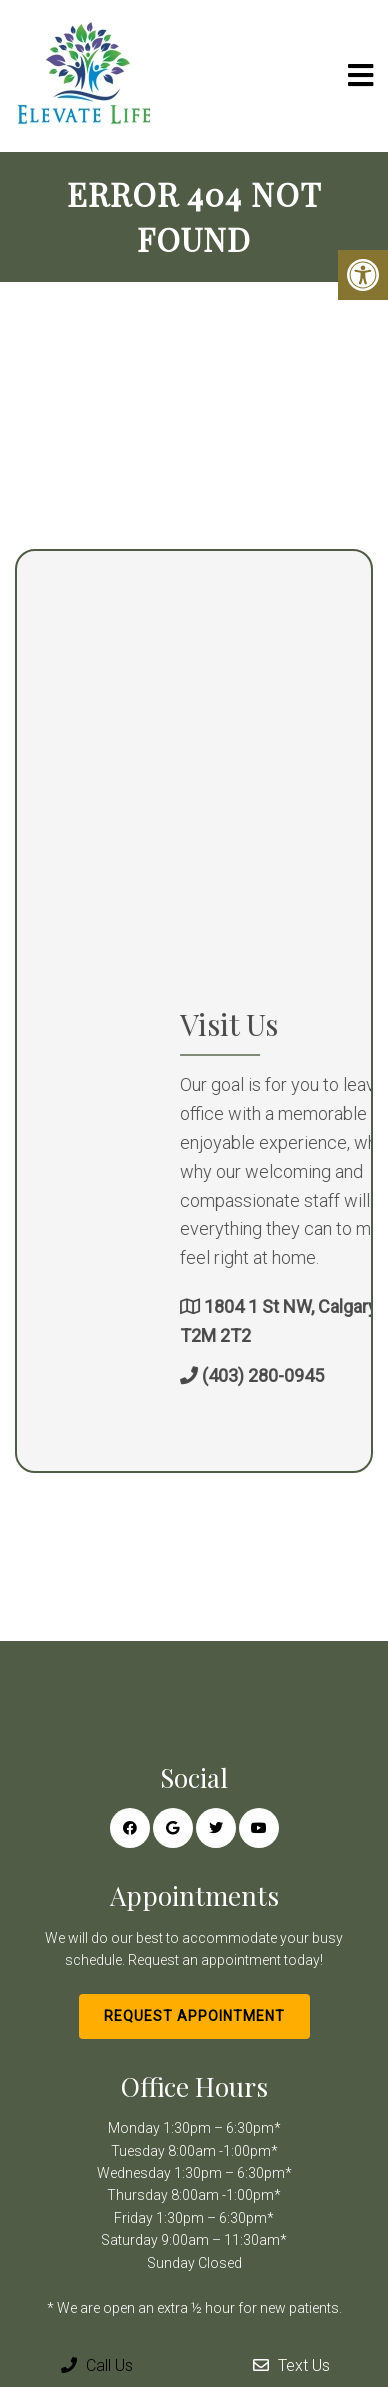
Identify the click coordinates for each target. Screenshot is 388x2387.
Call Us (97, 2365)
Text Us (291, 2365)
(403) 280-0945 (325, 1375)
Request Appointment (194, 2016)
